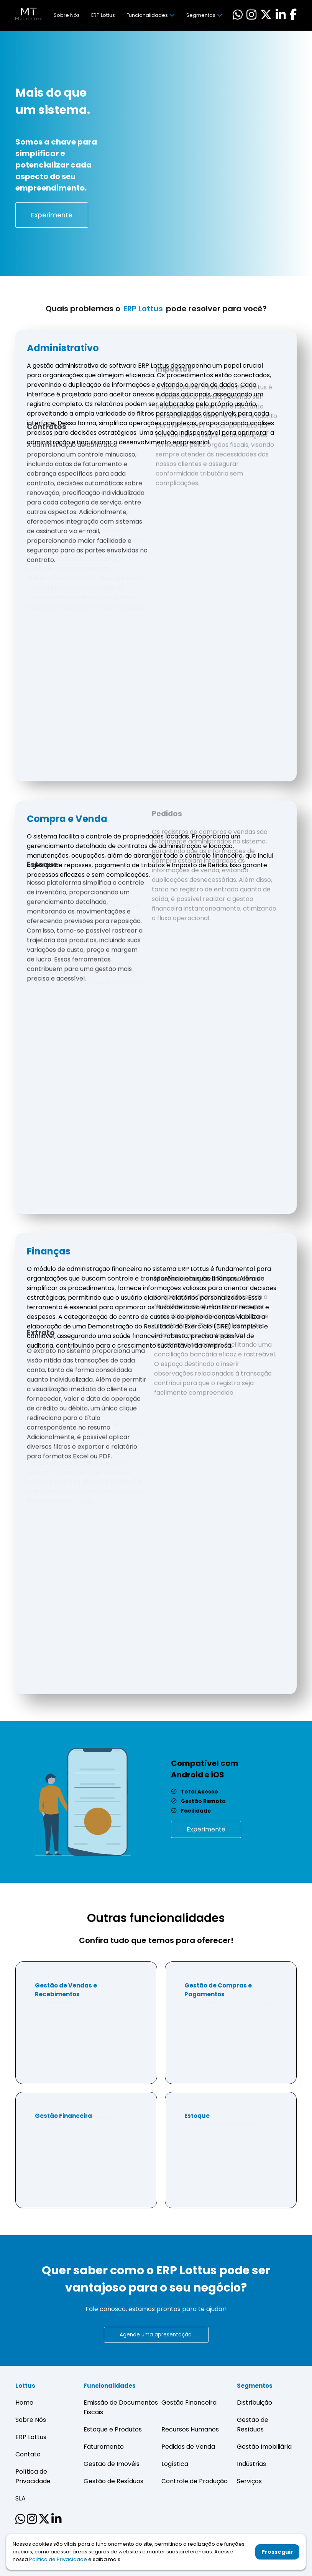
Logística (174, 2463)
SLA (20, 2498)
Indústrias (251, 2463)
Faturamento (104, 2446)
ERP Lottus (103, 15)
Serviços (249, 2481)
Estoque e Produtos (113, 2429)
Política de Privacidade (58, 2558)
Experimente (51, 215)
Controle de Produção (194, 2481)
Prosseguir (277, 2551)
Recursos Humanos (190, 2429)
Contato (28, 2454)
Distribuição (254, 2402)
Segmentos (204, 15)
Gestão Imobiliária (264, 2446)
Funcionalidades (150, 15)
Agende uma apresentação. (156, 2334)
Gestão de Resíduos (113, 2481)
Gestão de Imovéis (112, 2463)
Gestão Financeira (189, 2402)
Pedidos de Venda (188, 2446)
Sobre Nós (67, 15)
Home (24, 2402)
